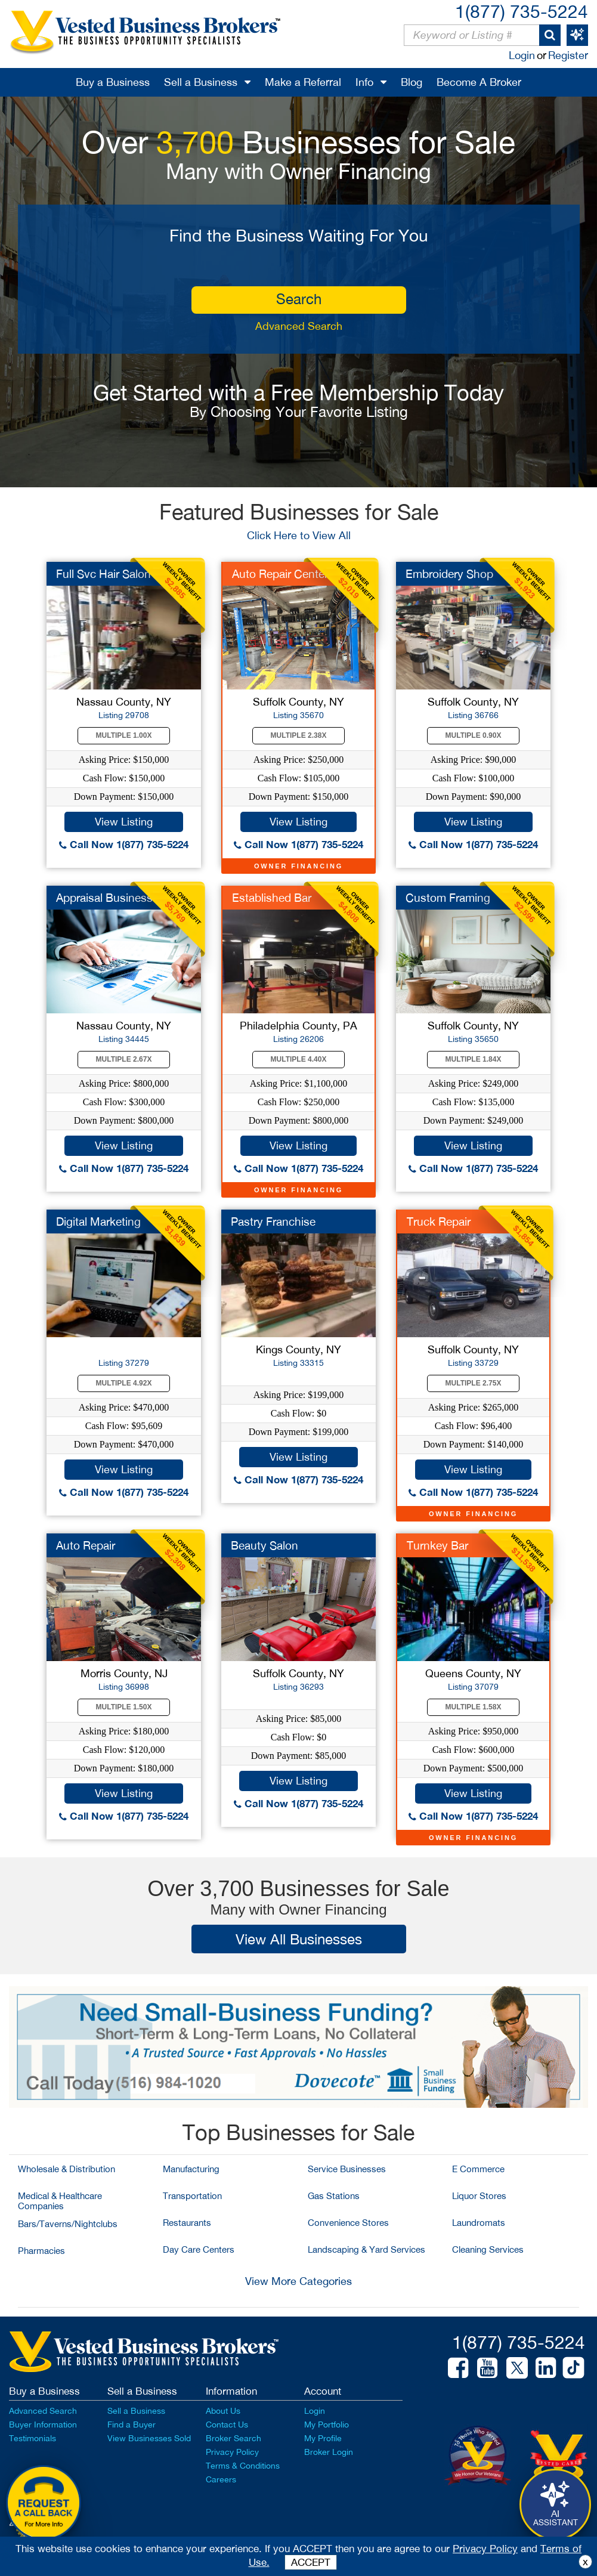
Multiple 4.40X (299, 1059)
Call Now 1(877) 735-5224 (123, 844)
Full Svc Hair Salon (103, 573)
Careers (221, 2479)
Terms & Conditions (243, 2465)
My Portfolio (326, 2424)
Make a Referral (303, 82)
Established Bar (271, 897)
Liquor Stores (479, 2196)
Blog (411, 82)
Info (364, 82)
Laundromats (478, 2223)
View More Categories (298, 2281)
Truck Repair (439, 1221)
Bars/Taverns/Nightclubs (67, 2224)
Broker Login (328, 2452)
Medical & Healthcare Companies (60, 2201)
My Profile (323, 2438)
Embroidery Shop (449, 573)
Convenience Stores (348, 2223)
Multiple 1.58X (474, 1707)
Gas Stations (334, 2196)
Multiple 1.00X (124, 735)
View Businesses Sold (149, 2438)
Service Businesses (347, 2169)
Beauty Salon (264, 1545)
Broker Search (233, 2438)
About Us (223, 2411)
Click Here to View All (299, 535)
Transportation (192, 2196)
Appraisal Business (104, 897)
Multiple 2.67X (124, 1059)
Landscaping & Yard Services (366, 2249)
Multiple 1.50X (124, 1707)
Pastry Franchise (273, 1221)
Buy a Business (113, 82)
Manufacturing (191, 2169)
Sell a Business (200, 82)
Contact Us (227, 2424)
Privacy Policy (232, 2452)
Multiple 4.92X (124, 1383)
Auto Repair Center (280, 573)
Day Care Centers (198, 2249)
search (298, 298)
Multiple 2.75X (474, 1383)
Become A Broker (479, 82)
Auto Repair (85, 1545)
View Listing (124, 821)
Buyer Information (43, 2424)
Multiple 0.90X (474, 735)
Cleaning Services (488, 2249)
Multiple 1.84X (474, 1059)
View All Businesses (299, 1939)
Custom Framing (448, 897)
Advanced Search (298, 326)
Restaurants (187, 2223)
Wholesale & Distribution (66, 2169)
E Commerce (478, 2169)
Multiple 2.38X (299, 735)
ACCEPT (310, 2562)
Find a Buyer (131, 2424)
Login (522, 55)
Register (568, 55)
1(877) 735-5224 (521, 11)
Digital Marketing (98, 1221)
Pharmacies (41, 2251)
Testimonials (32, 2438)
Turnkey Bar (437, 1545)
